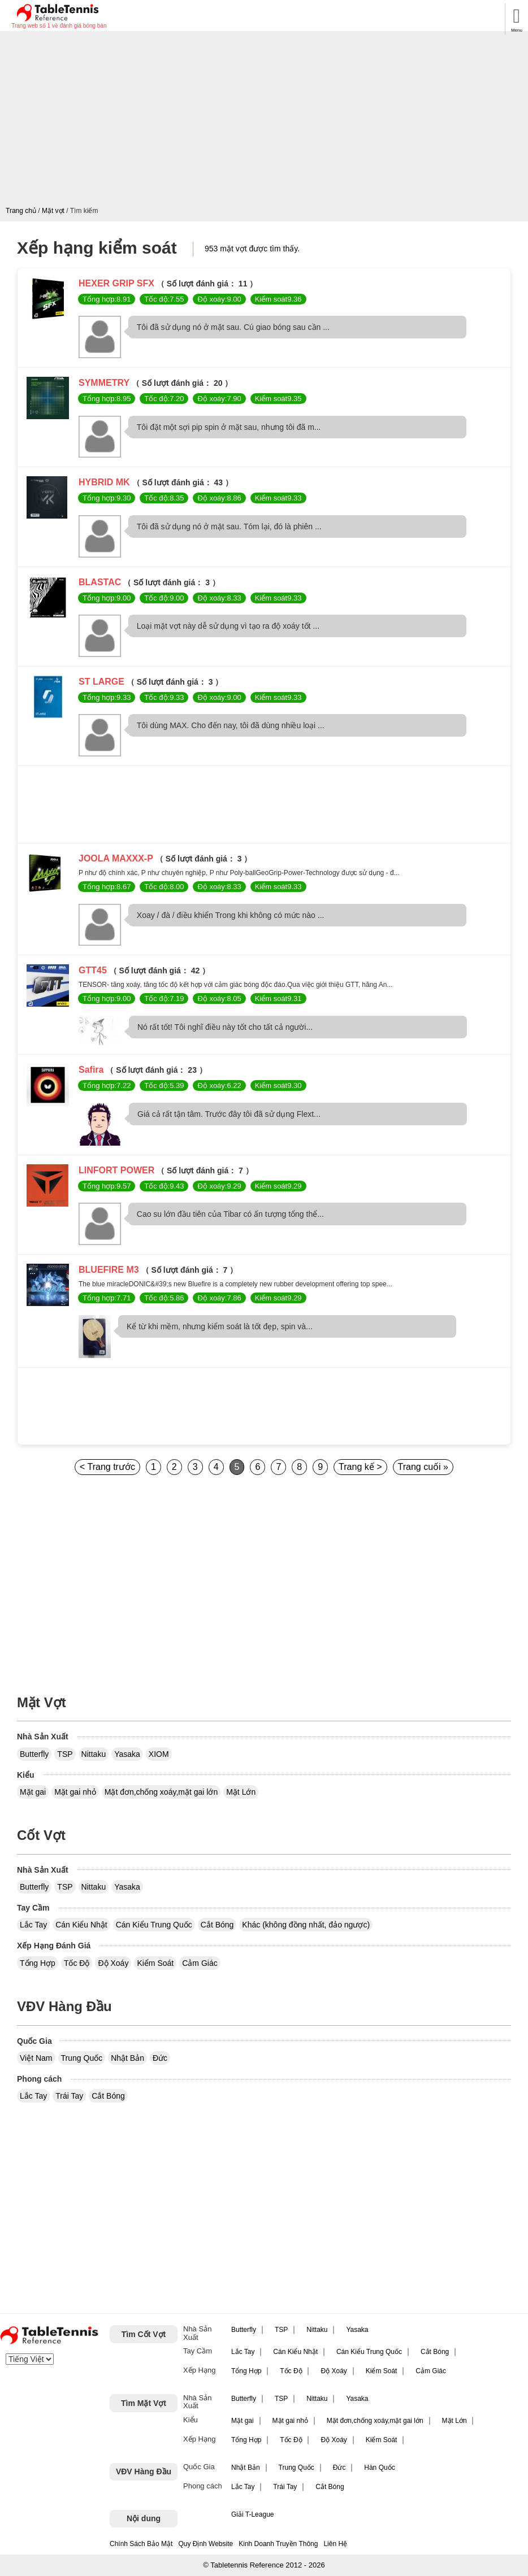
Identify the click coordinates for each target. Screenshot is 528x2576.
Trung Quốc (82, 2057)
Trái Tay (69, 2095)
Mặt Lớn (241, 1791)
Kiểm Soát (155, 1963)
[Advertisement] (267, 121)
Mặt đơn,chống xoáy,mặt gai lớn (161, 1791)
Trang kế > (360, 1467)
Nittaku (93, 1754)
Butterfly (34, 1754)
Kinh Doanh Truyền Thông (278, 2544)
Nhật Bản (127, 2057)
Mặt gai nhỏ (75, 1791)
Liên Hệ (335, 2544)
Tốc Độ (77, 1963)
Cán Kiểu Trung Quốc (154, 1924)
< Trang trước (107, 1467)
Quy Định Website (205, 2544)
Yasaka (127, 1754)
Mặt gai (33, 1791)
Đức (160, 2057)
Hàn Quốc (379, 2467)
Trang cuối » (423, 1467)
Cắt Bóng (217, 1924)
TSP (64, 1754)
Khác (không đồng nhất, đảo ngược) (306, 1924)
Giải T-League (252, 2514)
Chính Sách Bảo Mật (141, 2544)
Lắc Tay (33, 1924)
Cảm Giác (199, 1963)
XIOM (159, 1754)
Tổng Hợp (37, 1963)
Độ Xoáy (113, 1963)
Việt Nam (36, 2057)
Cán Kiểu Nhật (81, 1924)
